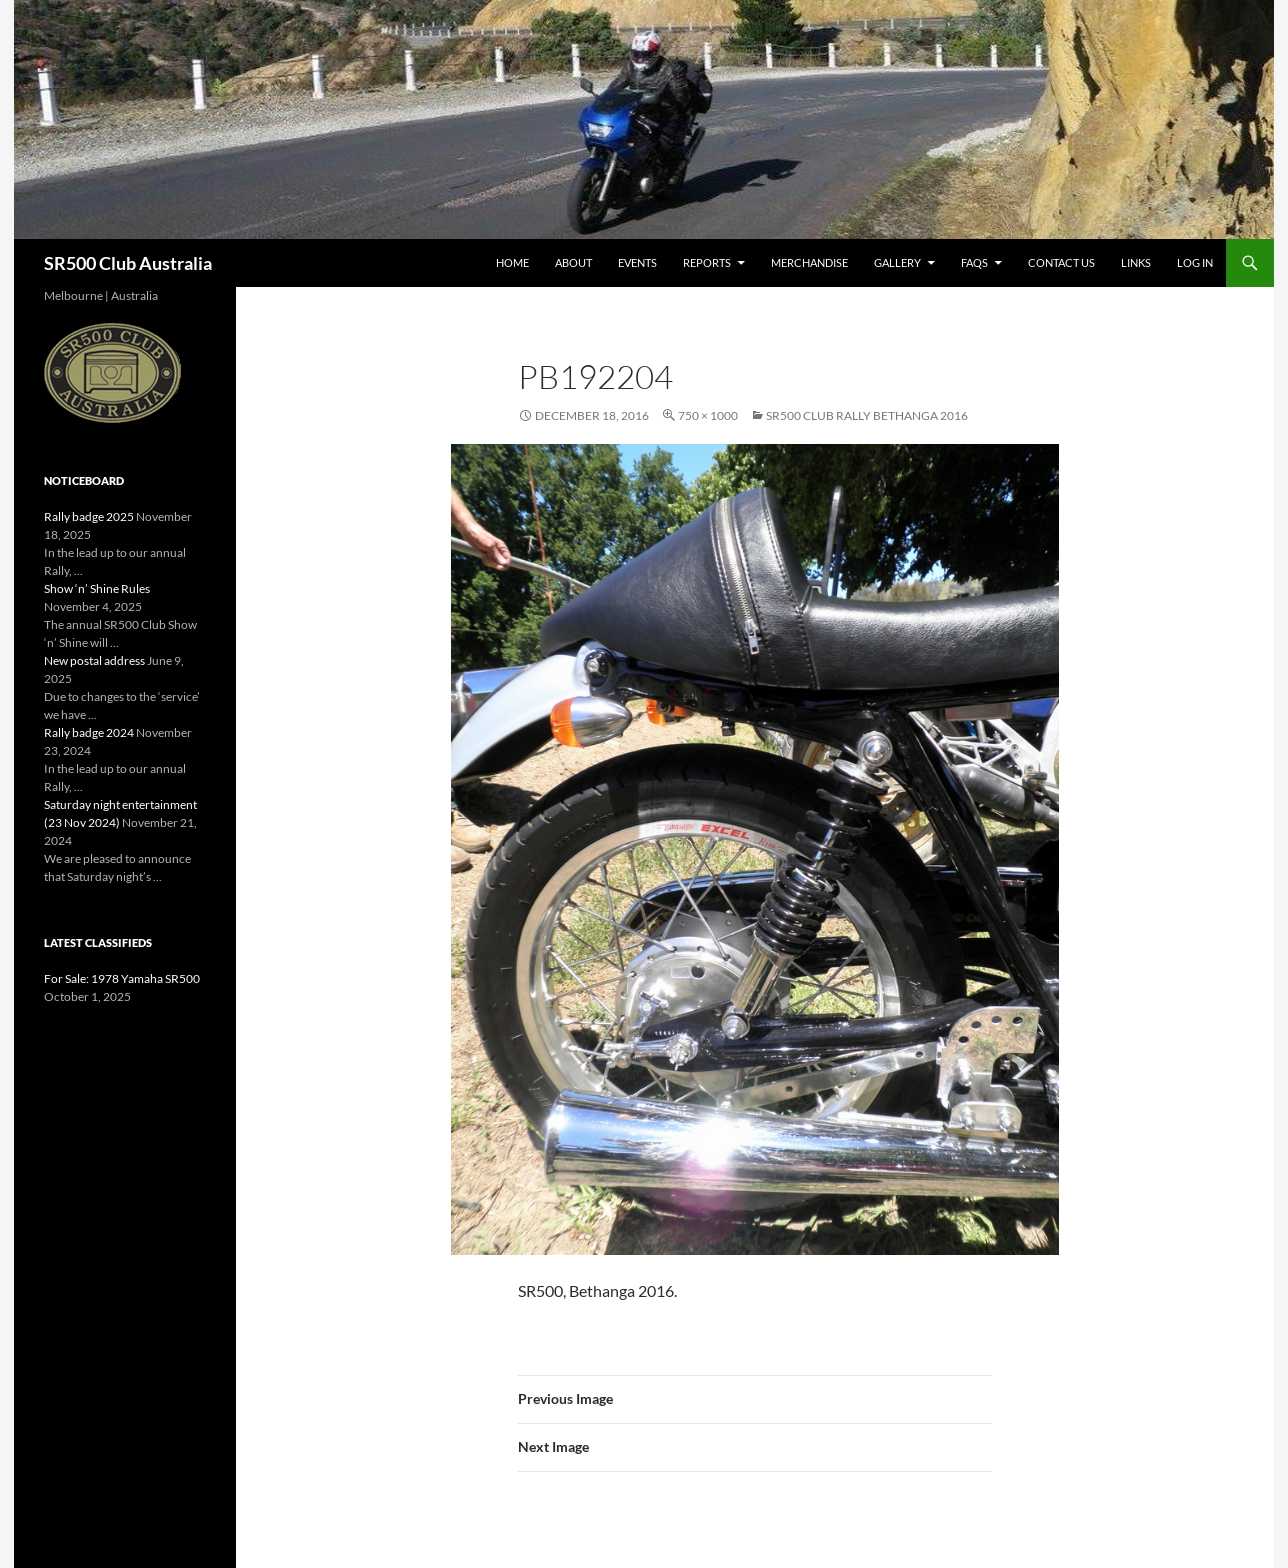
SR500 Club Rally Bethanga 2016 (867, 415)
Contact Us (1061, 262)
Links (1136, 262)
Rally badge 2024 (89, 732)
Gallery (897, 262)
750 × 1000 (708, 415)
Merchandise (809, 262)
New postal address (94, 660)
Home (512, 262)
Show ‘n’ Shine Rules (97, 588)
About (573, 262)
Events (637, 262)
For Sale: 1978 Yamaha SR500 (122, 978)
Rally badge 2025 (89, 516)
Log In (1195, 262)
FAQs (974, 262)
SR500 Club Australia (128, 263)
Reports (707, 262)
